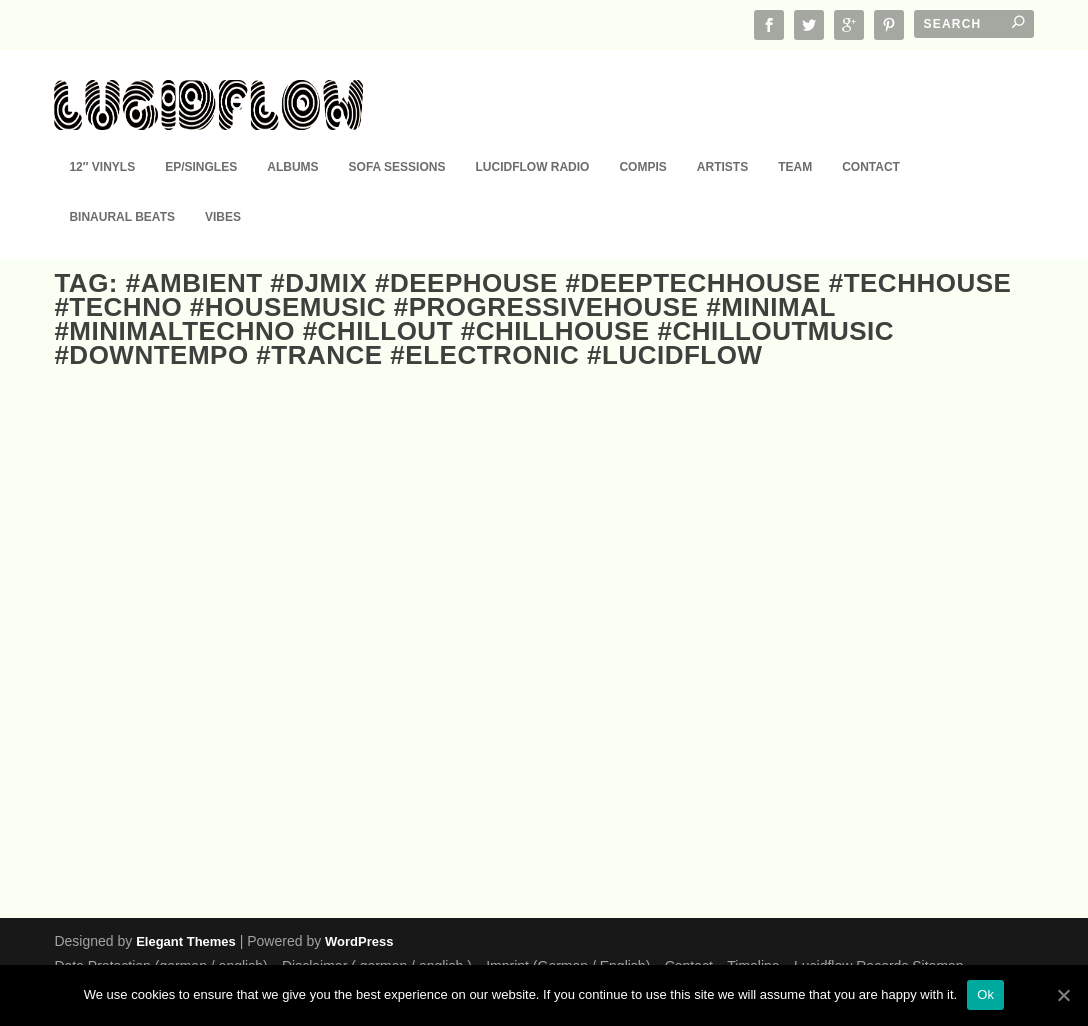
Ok (985, 994)
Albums (292, 138)
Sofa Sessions (397, 138)
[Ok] (1063, 995)
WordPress (359, 940)
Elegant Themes (186, 940)
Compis (642, 138)
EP (141, 772)
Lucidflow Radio (532, 138)
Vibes (223, 188)
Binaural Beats (122, 188)
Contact (871, 138)
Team (795, 138)
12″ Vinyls (102, 138)
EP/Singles (201, 138)
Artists (722, 138)
